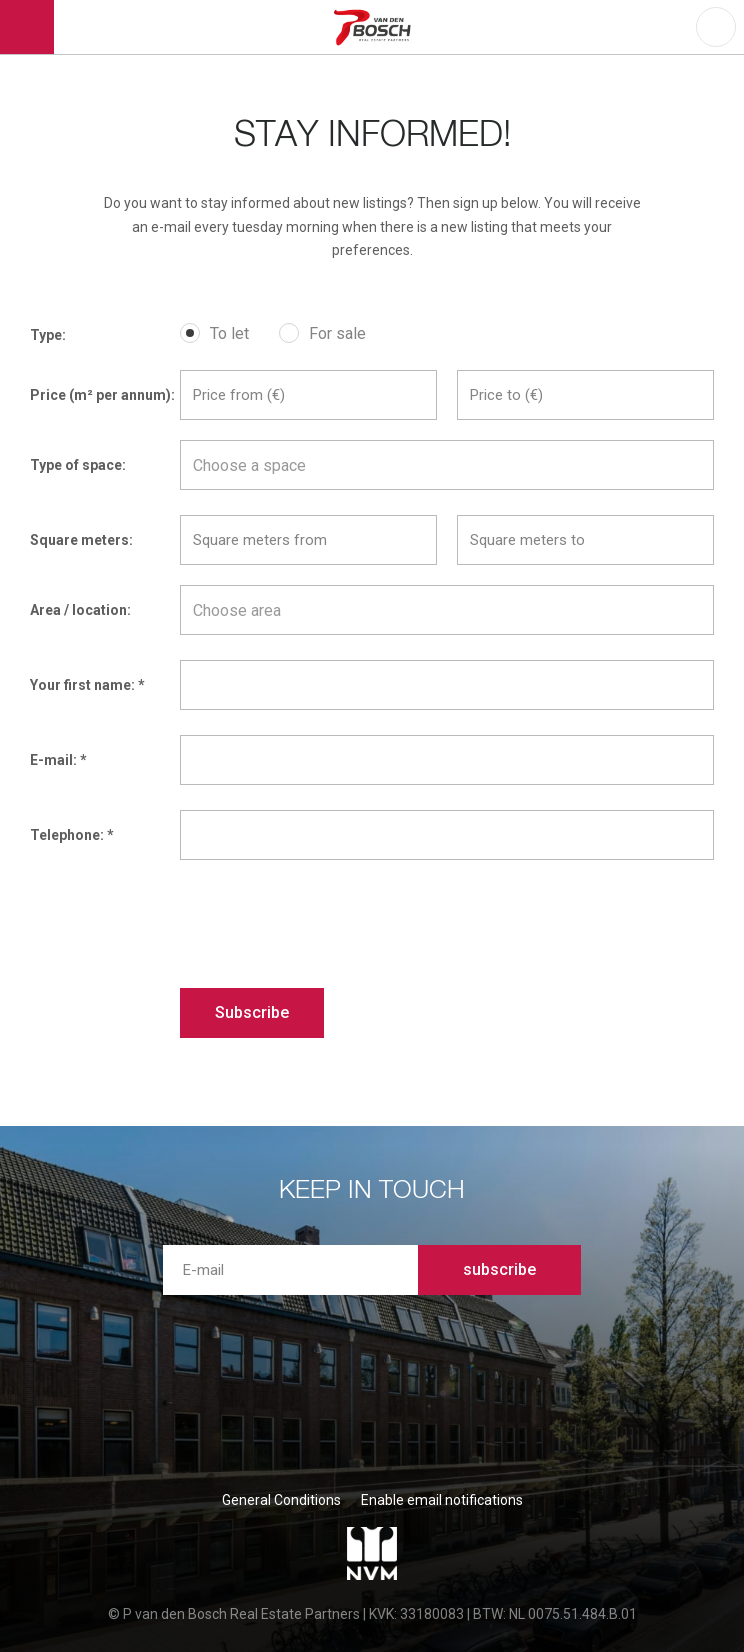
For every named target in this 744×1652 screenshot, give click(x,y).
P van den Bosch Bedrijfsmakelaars (375, 27)
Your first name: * (87, 685)
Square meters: (81, 540)
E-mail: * (58, 760)
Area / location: (80, 610)
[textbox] (447, 466)
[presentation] (332, 924)
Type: (48, 335)
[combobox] (447, 465)
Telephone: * (72, 835)
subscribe (499, 1269)
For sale (337, 333)
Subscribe (252, 1012)
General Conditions (281, 1500)
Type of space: (78, 465)
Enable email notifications (442, 1500)
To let (229, 333)
